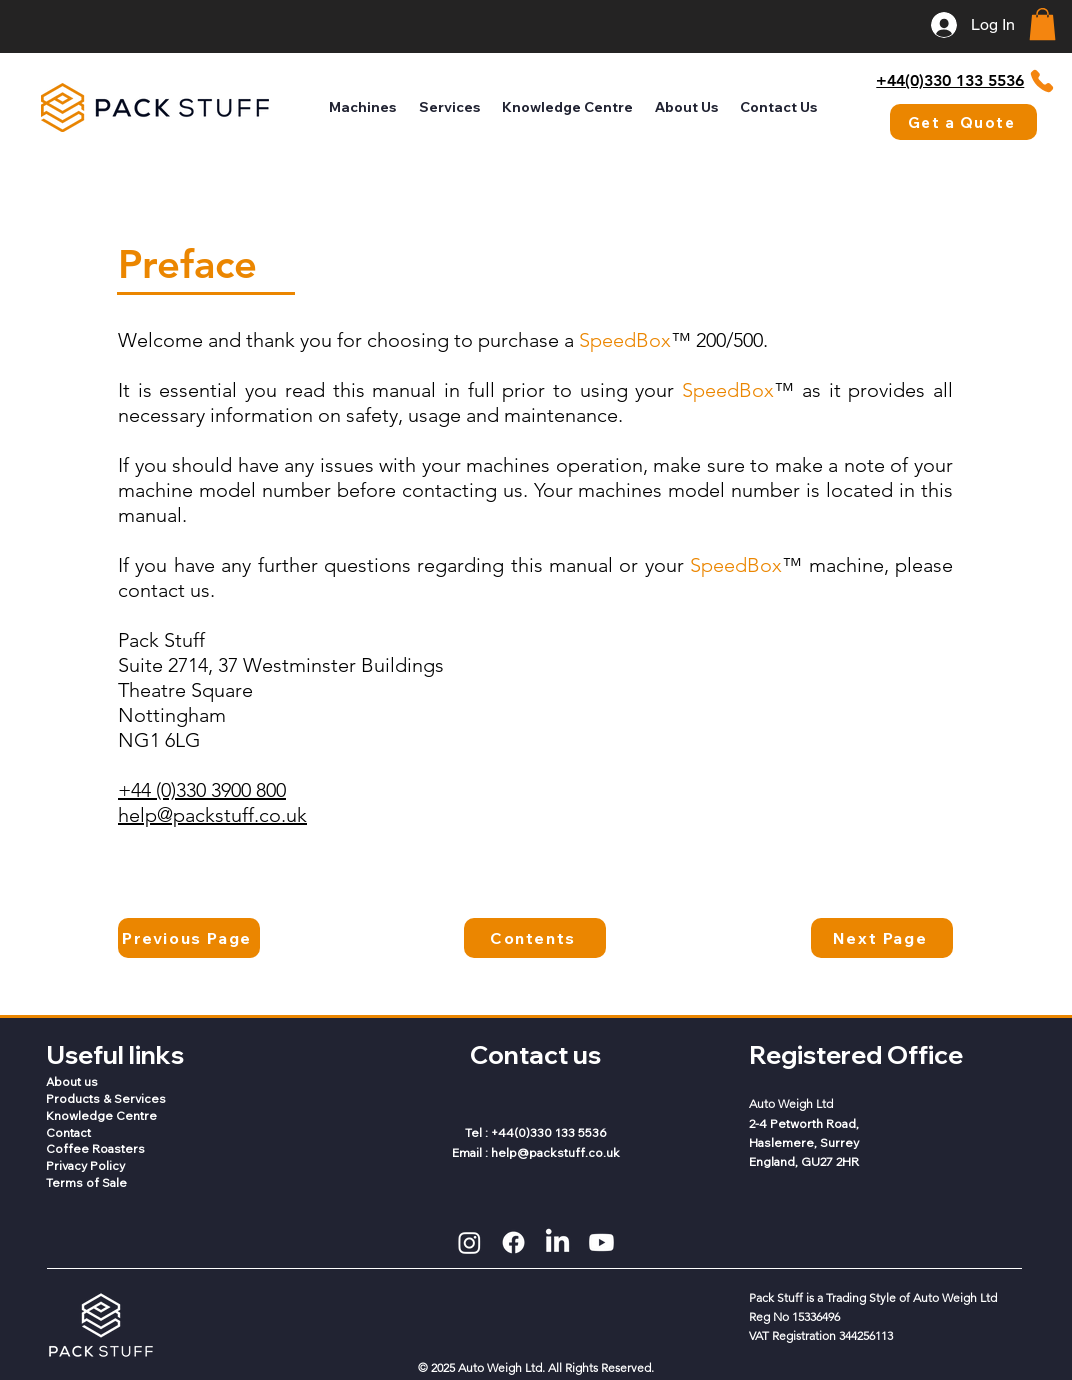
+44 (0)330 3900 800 (202, 790)
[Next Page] (882, 938)
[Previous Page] (189, 938)
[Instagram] (469, 1242)
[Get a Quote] (963, 122)
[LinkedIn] (557, 1242)
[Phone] (1042, 81)
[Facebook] (513, 1242)
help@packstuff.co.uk (212, 815)
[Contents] (535, 938)
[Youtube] (601, 1242)
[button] (1042, 24)
